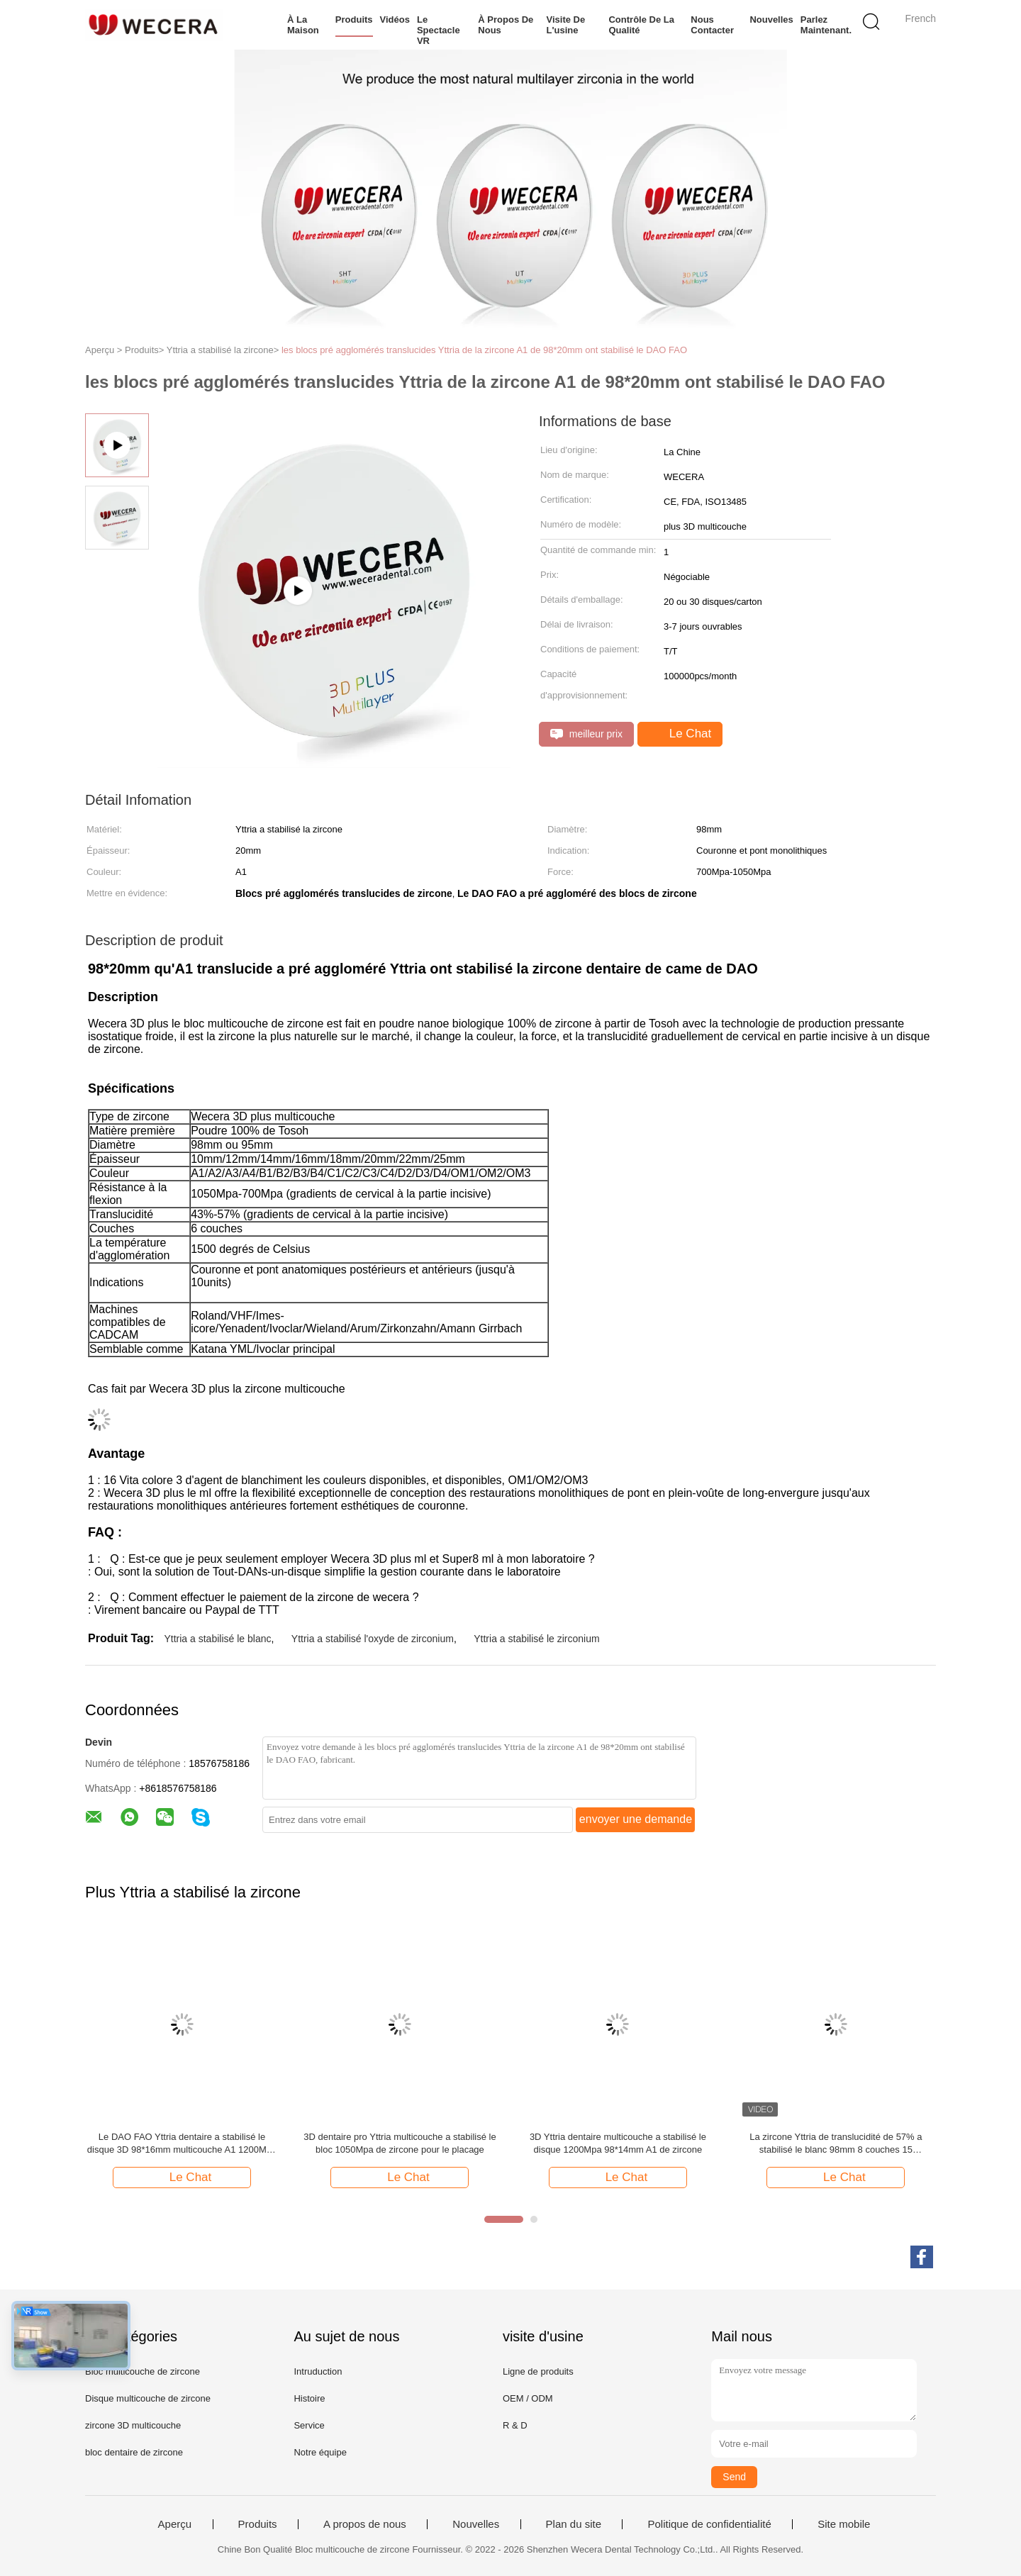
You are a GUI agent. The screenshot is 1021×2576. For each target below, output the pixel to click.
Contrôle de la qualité (641, 24)
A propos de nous (364, 2524)
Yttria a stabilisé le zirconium (536, 1638)
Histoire (309, 2398)
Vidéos (395, 19)
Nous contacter (712, 24)
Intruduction (318, 2371)
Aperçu (175, 2524)
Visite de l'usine (566, 24)
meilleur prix (586, 734)
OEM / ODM (528, 2398)
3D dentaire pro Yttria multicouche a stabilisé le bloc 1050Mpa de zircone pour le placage (399, 2143)
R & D (515, 2425)
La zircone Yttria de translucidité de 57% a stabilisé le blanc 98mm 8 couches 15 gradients (835, 2143)
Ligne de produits (538, 2371)
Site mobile (844, 2524)
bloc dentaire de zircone (134, 2452)
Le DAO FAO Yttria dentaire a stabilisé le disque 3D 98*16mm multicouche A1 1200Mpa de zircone (182, 2143)
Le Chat (681, 734)
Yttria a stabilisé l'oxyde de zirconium (372, 1638)
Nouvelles (771, 19)
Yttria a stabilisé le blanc (217, 1638)
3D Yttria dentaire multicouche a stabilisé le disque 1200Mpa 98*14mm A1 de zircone (618, 2143)
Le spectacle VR (438, 30)
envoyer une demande (635, 1819)
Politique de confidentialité (709, 2524)
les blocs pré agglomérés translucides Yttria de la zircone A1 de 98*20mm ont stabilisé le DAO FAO (484, 350)
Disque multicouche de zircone (148, 2398)
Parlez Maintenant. (826, 24)
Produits (354, 19)
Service (309, 2425)
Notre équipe (320, 2452)
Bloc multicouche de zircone (142, 2371)
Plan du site (573, 2524)
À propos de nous (505, 24)
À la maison (303, 24)
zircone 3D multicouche (133, 2425)
